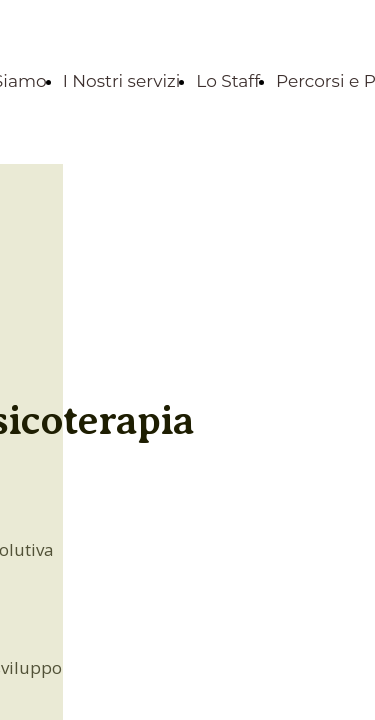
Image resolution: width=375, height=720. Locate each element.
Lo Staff (228, 81)
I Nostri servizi (122, 81)
